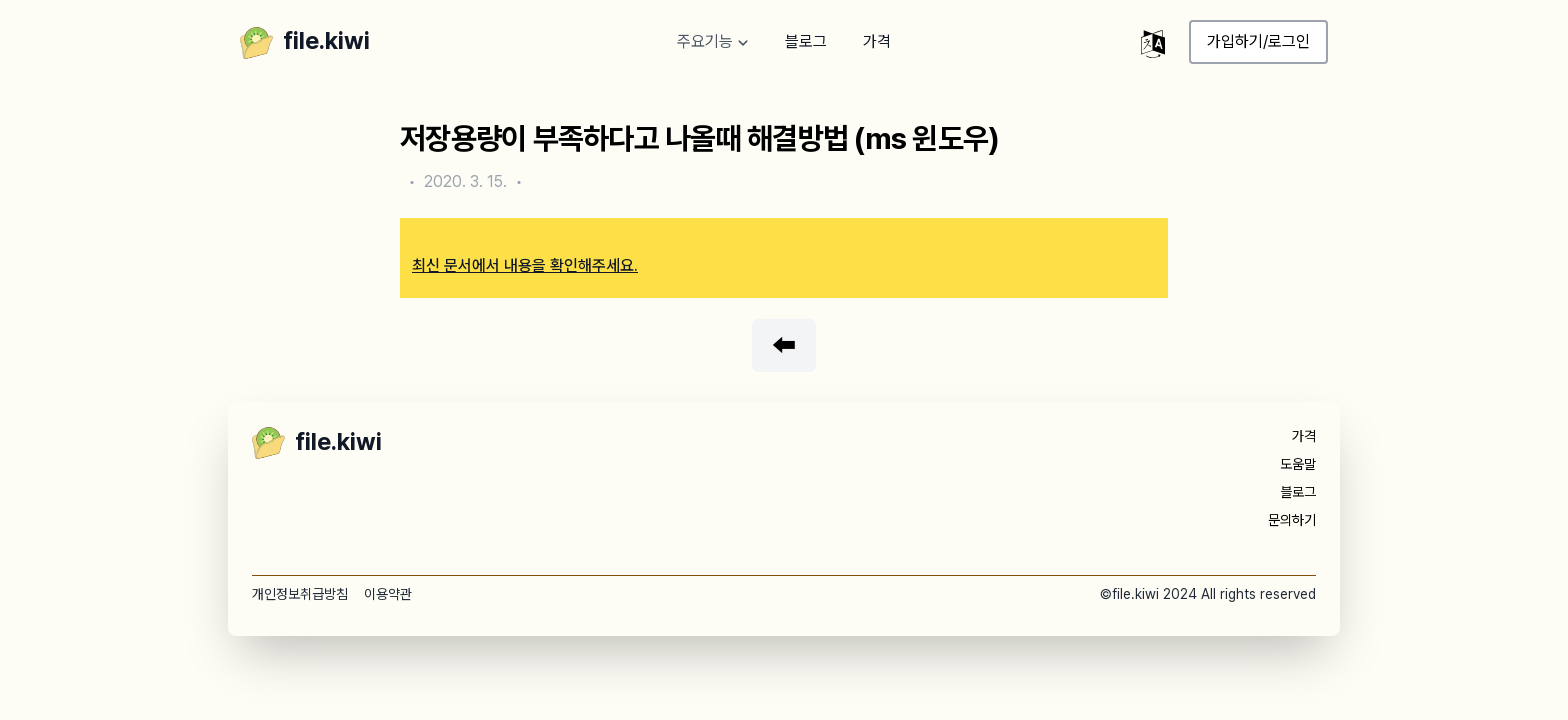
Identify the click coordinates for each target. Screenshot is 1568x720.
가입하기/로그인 (1258, 41)
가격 (877, 41)
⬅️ (784, 345)
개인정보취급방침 (300, 594)
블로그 (806, 41)
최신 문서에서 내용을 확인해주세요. (525, 265)
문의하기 (1292, 520)
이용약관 (388, 594)
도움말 (1298, 464)
